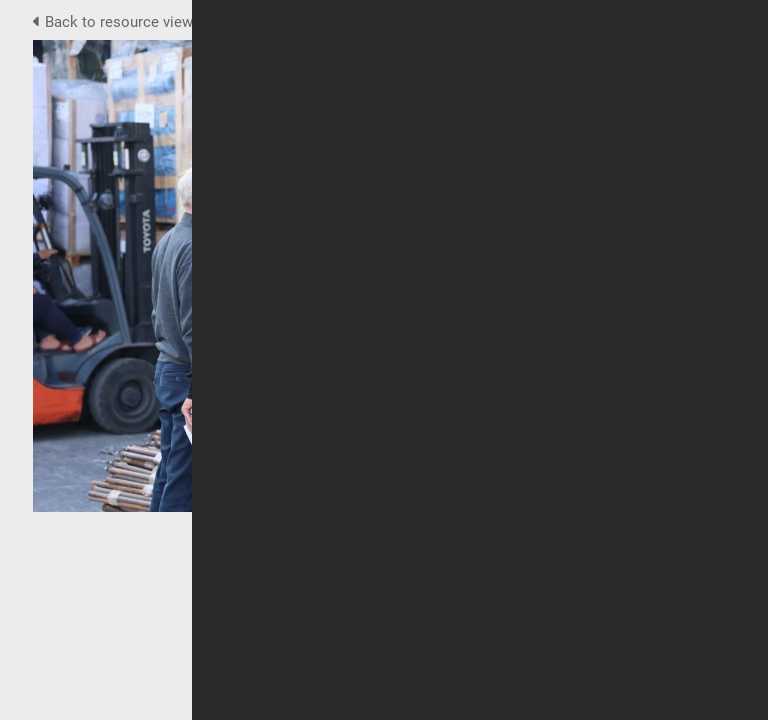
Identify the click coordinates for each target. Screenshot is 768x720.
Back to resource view (115, 22)
